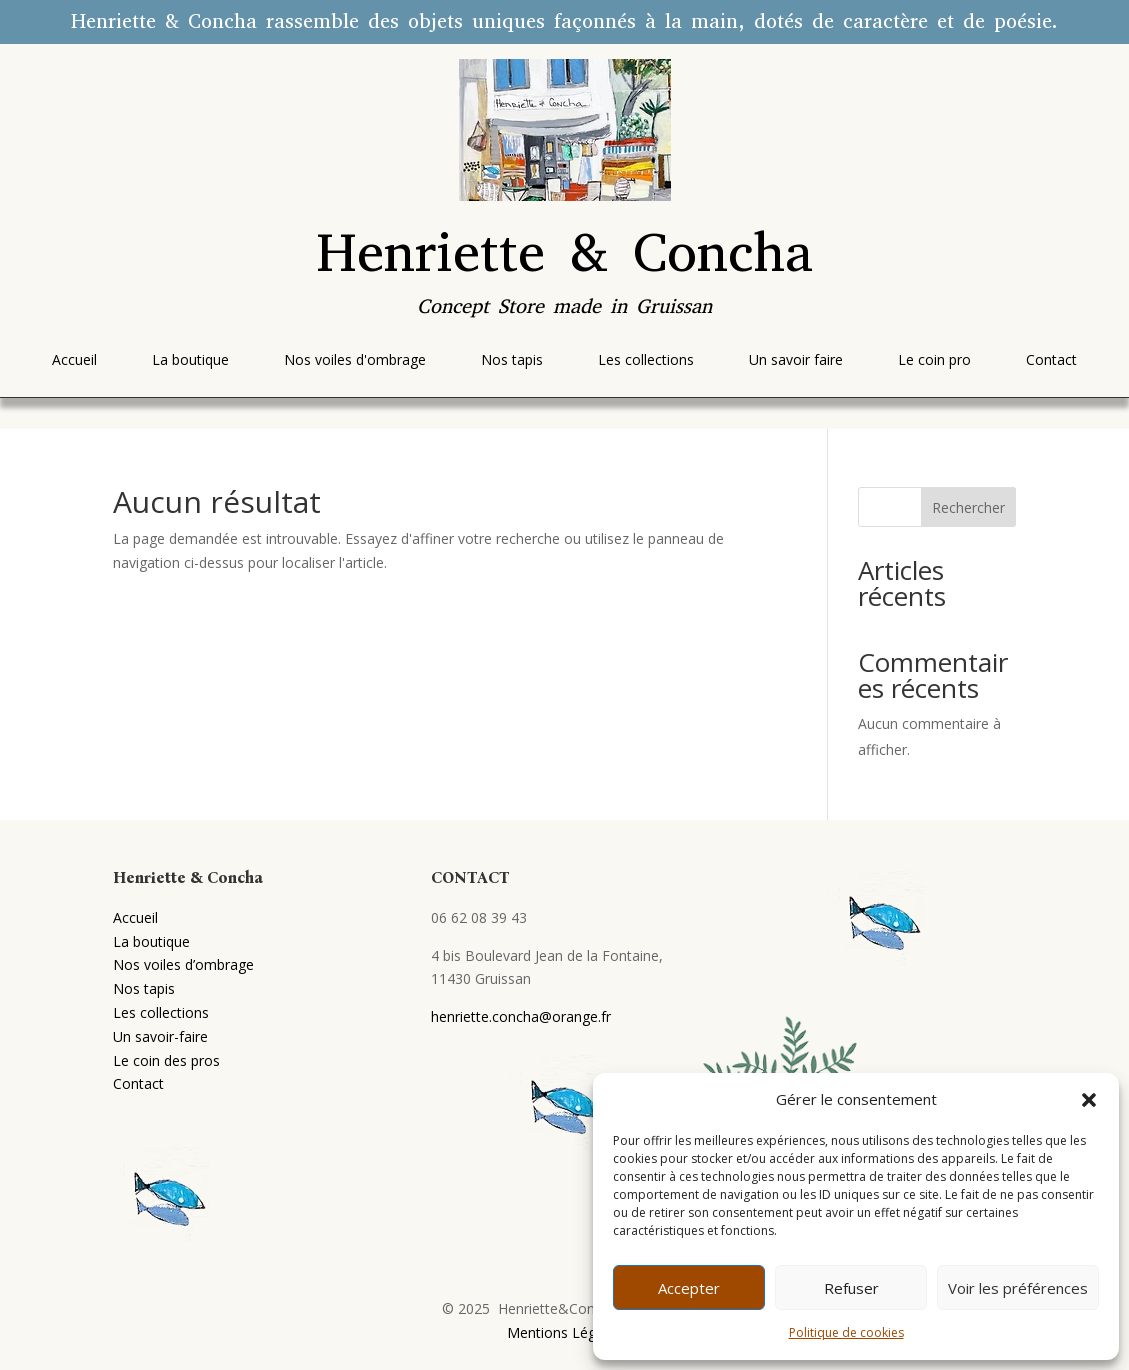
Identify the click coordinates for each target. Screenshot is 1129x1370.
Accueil (135, 917)
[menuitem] (74, 360)
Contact (138, 1083)
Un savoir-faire (160, 1036)
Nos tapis (144, 988)
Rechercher (968, 507)
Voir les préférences (1018, 1288)
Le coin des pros (166, 1060)
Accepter (689, 1288)
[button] (1089, 1100)
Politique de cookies (846, 1332)
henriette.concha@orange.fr (521, 1016)
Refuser (851, 1288)
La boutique (151, 941)
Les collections (161, 1012)
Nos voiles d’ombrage (183, 964)
